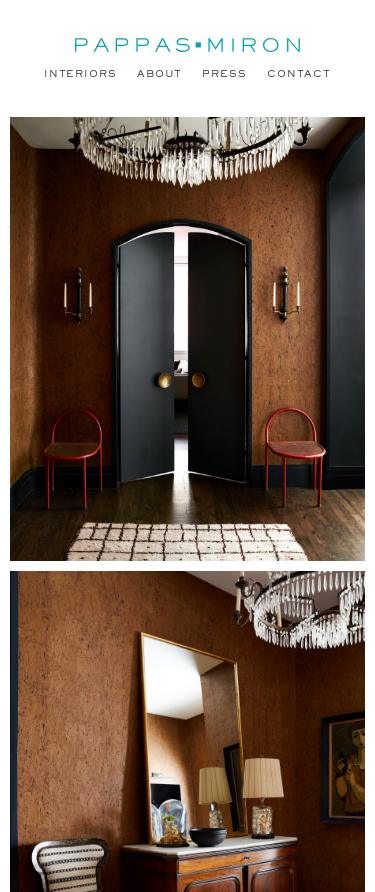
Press (224, 74)
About (160, 74)
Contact (299, 74)
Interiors (80, 74)
